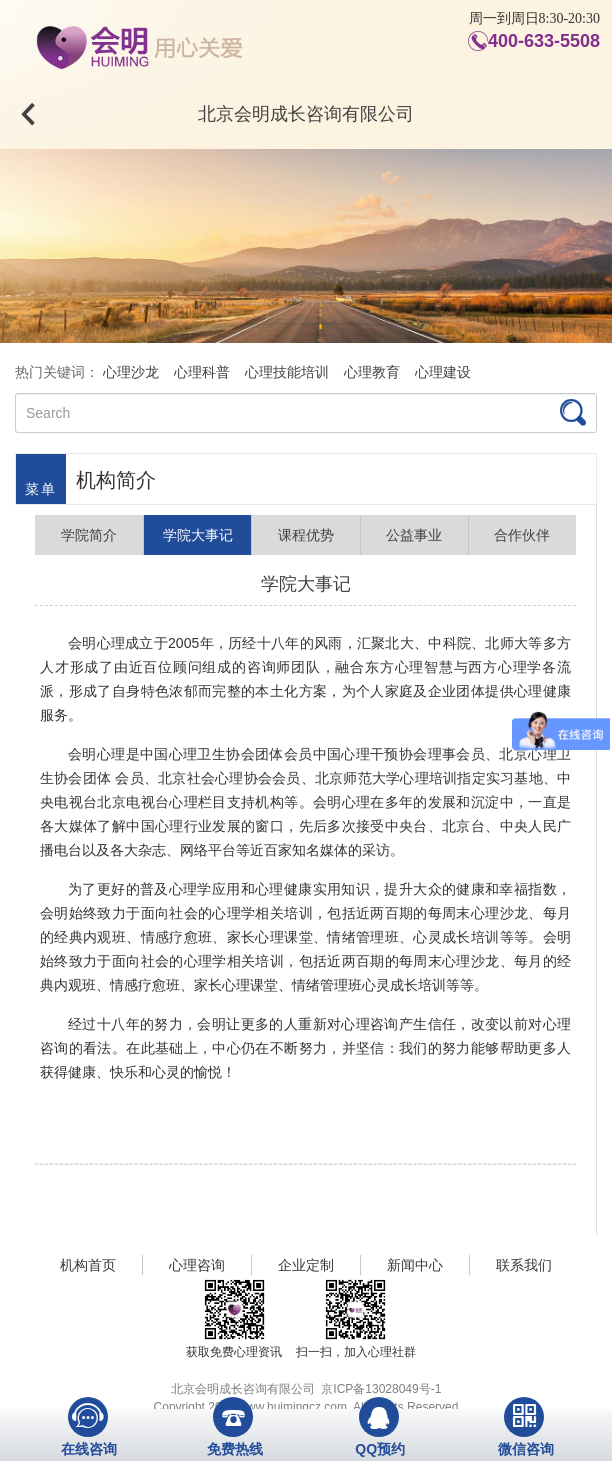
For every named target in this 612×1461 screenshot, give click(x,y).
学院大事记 (198, 535)
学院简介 (89, 535)
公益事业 (414, 535)
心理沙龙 (131, 372)
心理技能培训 (287, 372)
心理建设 (443, 372)
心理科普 (202, 372)
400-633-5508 (544, 41)
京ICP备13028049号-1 (381, 1389)
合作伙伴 (522, 535)
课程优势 (306, 535)
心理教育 (372, 372)
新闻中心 (415, 1265)
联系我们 (524, 1265)
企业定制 (306, 1265)
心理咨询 (197, 1265)
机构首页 (88, 1265)
